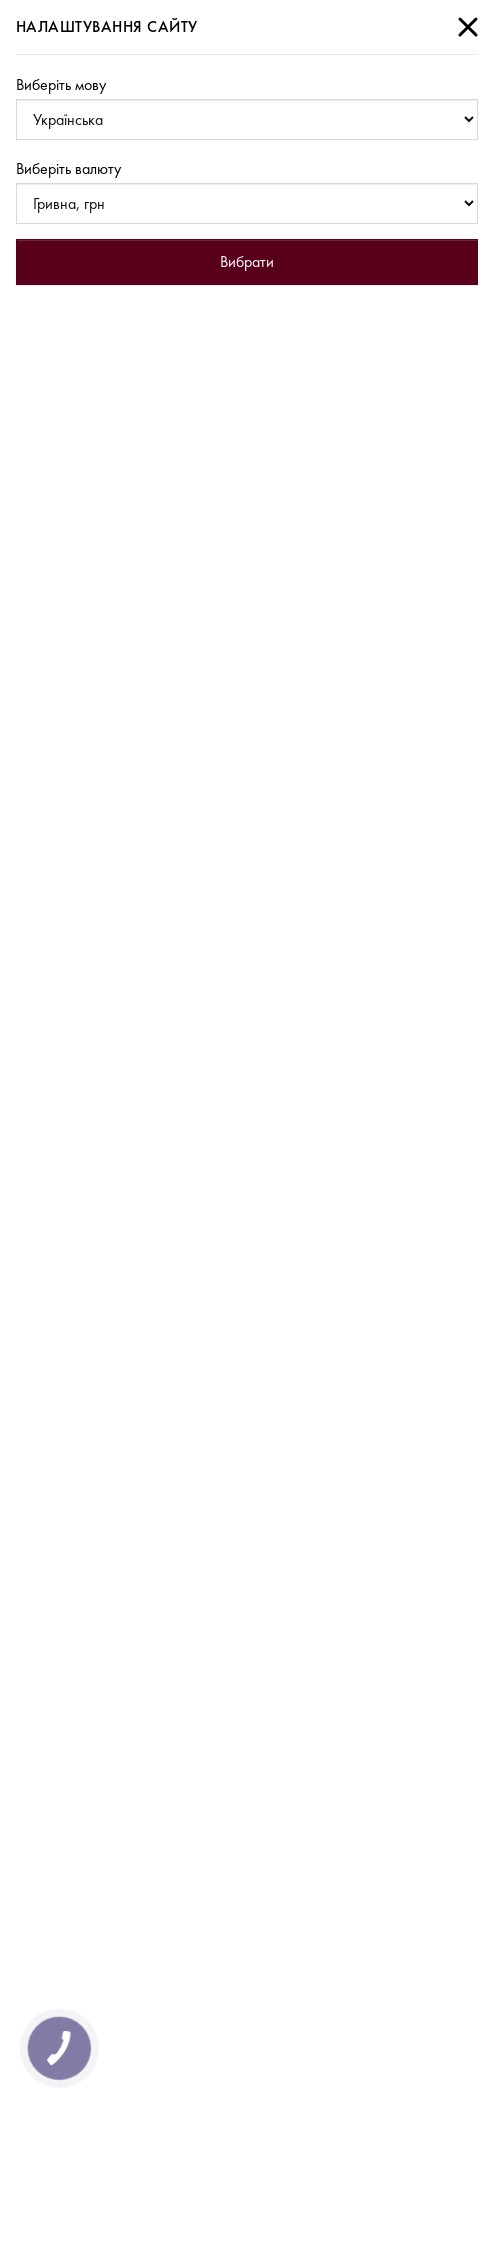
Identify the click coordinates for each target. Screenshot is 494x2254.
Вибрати (247, 261)
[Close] (468, 27)
